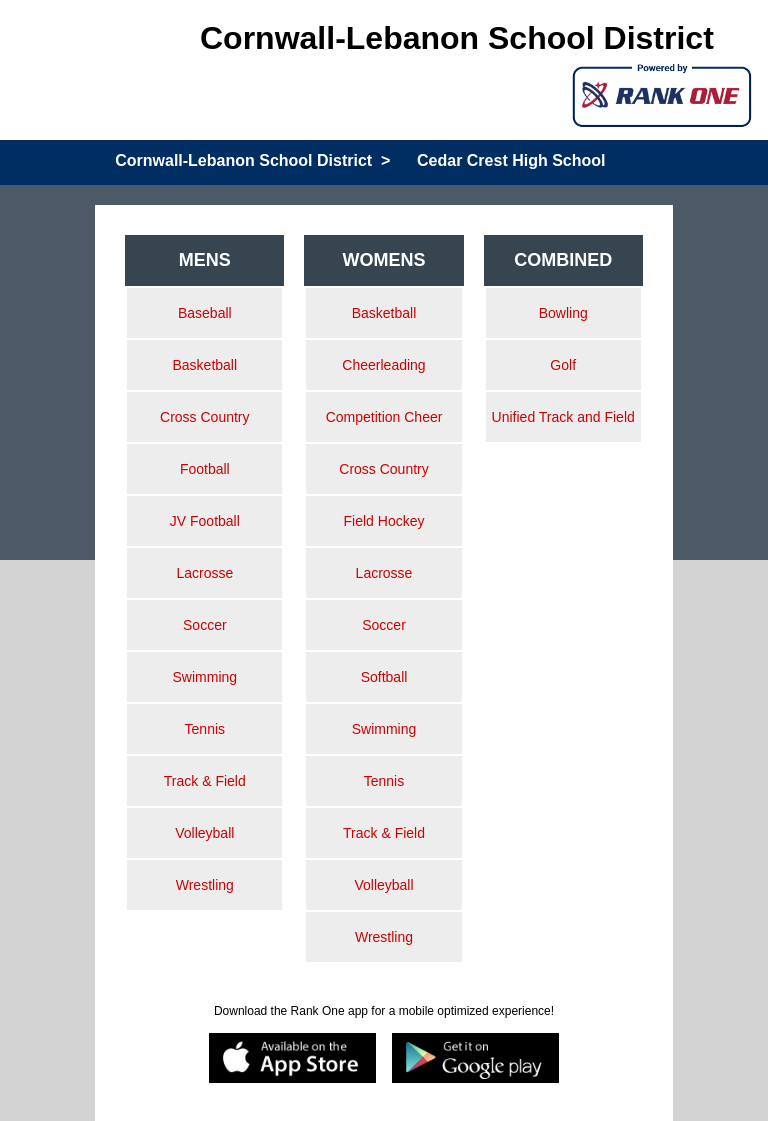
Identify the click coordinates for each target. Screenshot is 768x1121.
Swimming (205, 677)
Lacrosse (204, 573)
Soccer (205, 625)
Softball (384, 677)
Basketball (205, 365)
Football (205, 469)
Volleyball (204, 833)
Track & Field (205, 781)
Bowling (563, 313)
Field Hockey (384, 521)
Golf (563, 365)
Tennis (205, 729)
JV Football (205, 521)
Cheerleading (383, 365)
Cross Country (204, 417)
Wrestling (205, 885)
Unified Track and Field (563, 417)
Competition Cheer (384, 417)
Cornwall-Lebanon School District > (252, 160)
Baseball (205, 313)
